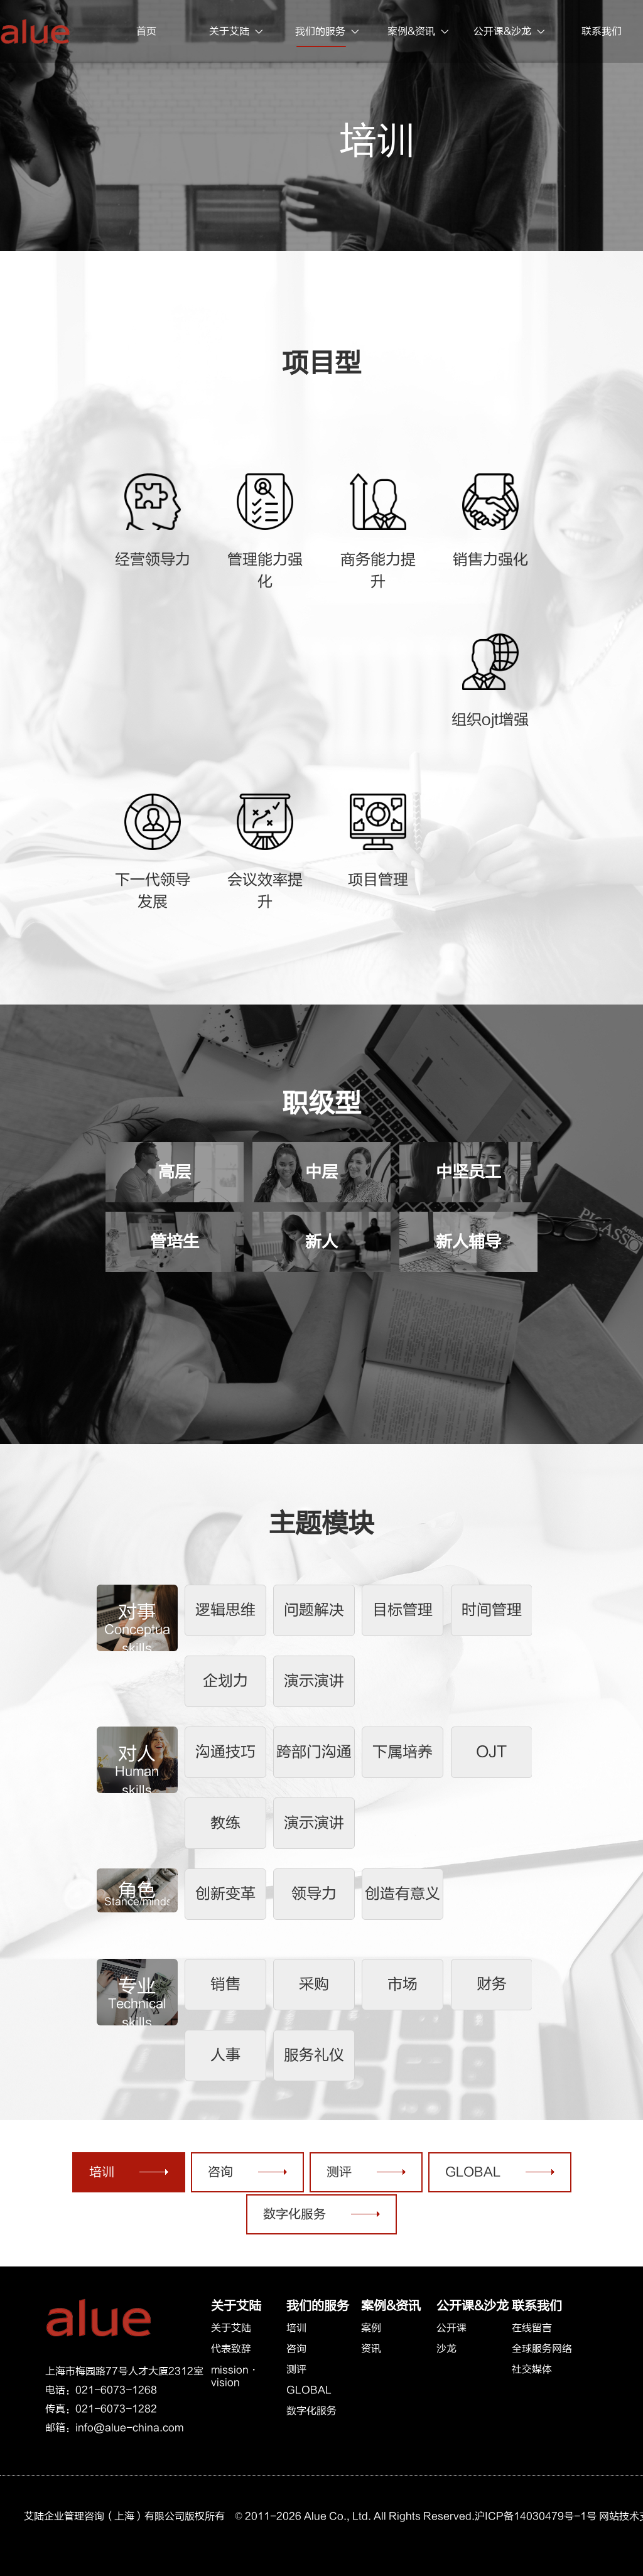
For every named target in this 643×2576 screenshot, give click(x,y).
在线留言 (532, 2328)
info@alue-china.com (129, 2427)
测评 (296, 2369)
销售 (225, 1984)
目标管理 (402, 1610)
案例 (371, 2328)
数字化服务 (311, 2411)
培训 (296, 2328)
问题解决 (314, 1610)
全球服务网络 (542, 2348)
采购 (314, 1984)
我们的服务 (328, 31)
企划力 (225, 1681)
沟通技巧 (225, 1751)
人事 (225, 2055)
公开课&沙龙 (510, 31)
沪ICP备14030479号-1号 (536, 2516)
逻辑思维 (225, 1610)
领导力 (314, 1893)
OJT (491, 1751)
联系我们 (537, 2305)
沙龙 (446, 2348)
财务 (492, 1984)
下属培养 (402, 1751)
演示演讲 (314, 1681)
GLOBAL (309, 2390)
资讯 (371, 2348)
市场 (402, 1984)
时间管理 (492, 1610)
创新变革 (225, 1893)
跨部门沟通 (314, 1751)
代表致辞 (231, 2348)
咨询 (296, 2348)
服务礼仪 (314, 2055)
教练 (225, 1822)
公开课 (451, 2328)
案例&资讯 (419, 31)
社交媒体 (532, 2369)
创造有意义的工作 (402, 1902)
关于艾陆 (237, 31)
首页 (146, 31)
